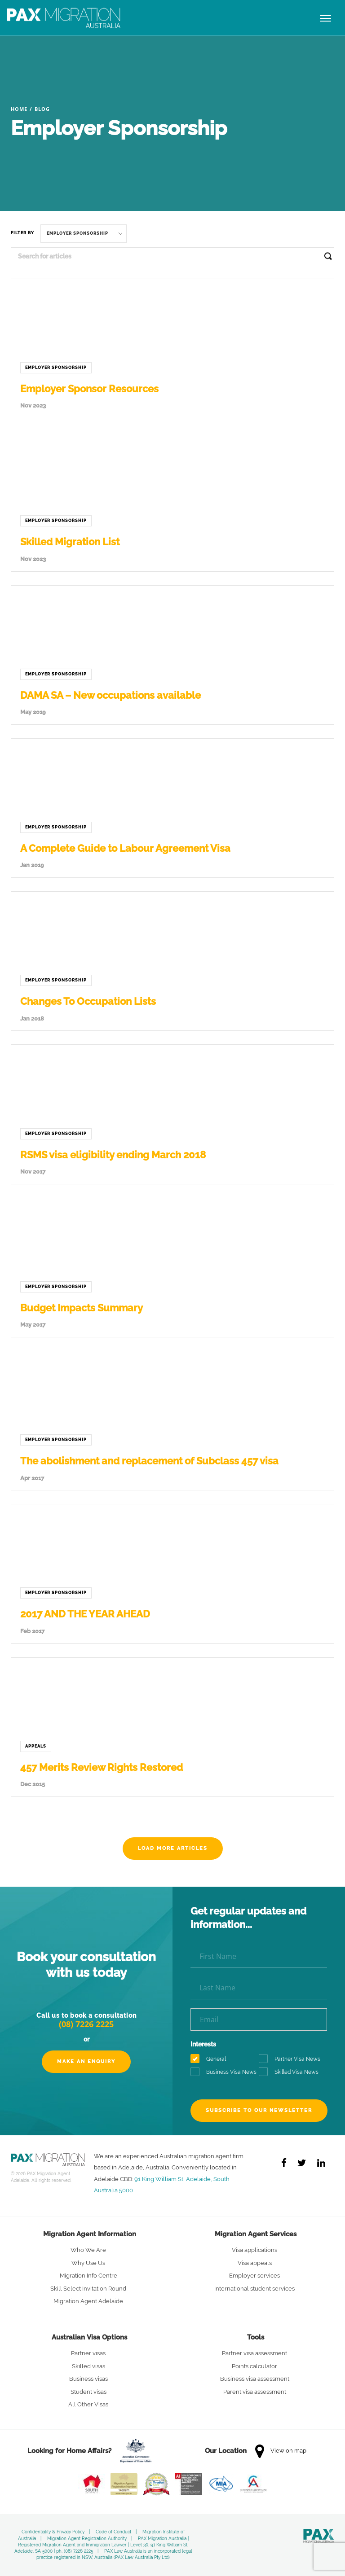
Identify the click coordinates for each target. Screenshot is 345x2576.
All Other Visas (88, 2404)
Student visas (88, 2391)
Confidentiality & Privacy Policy (53, 2531)
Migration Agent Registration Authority (87, 2538)
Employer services (254, 2275)
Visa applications (254, 2250)
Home (19, 108)
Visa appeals (255, 2263)
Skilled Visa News (291, 2072)
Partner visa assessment (254, 2353)
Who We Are (88, 2250)
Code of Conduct (113, 2531)
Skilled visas (88, 2366)
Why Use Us (88, 2263)
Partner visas (88, 2353)
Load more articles (173, 1848)
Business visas (88, 2378)
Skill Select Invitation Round (88, 2288)
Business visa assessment (254, 2378)
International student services (254, 2288)
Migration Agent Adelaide (88, 2301)
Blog (42, 108)
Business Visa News (224, 2072)
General (211, 2059)
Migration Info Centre (88, 2275)
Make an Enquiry (86, 2061)
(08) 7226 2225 (86, 2024)
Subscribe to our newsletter (259, 2110)
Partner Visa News (292, 2059)
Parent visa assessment (254, 2391)
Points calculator (254, 2366)
